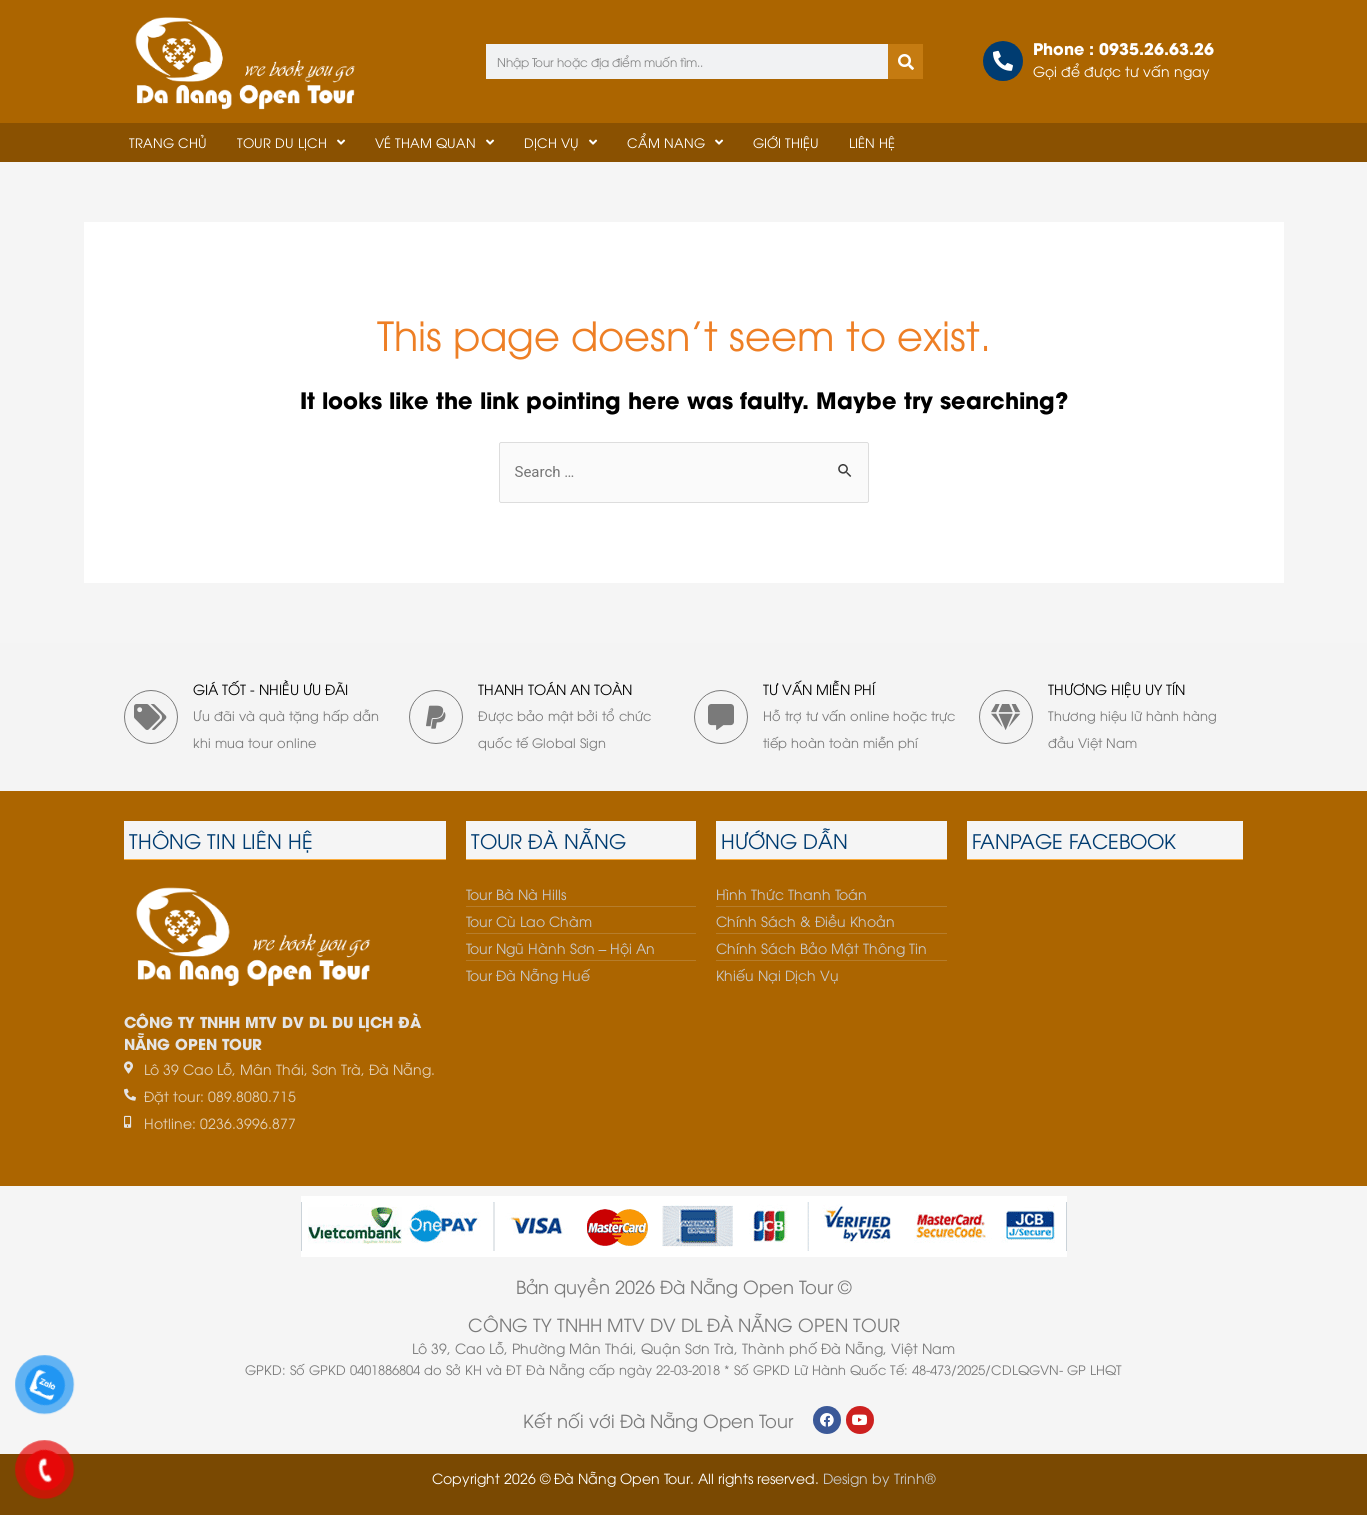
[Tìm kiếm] (905, 61)
